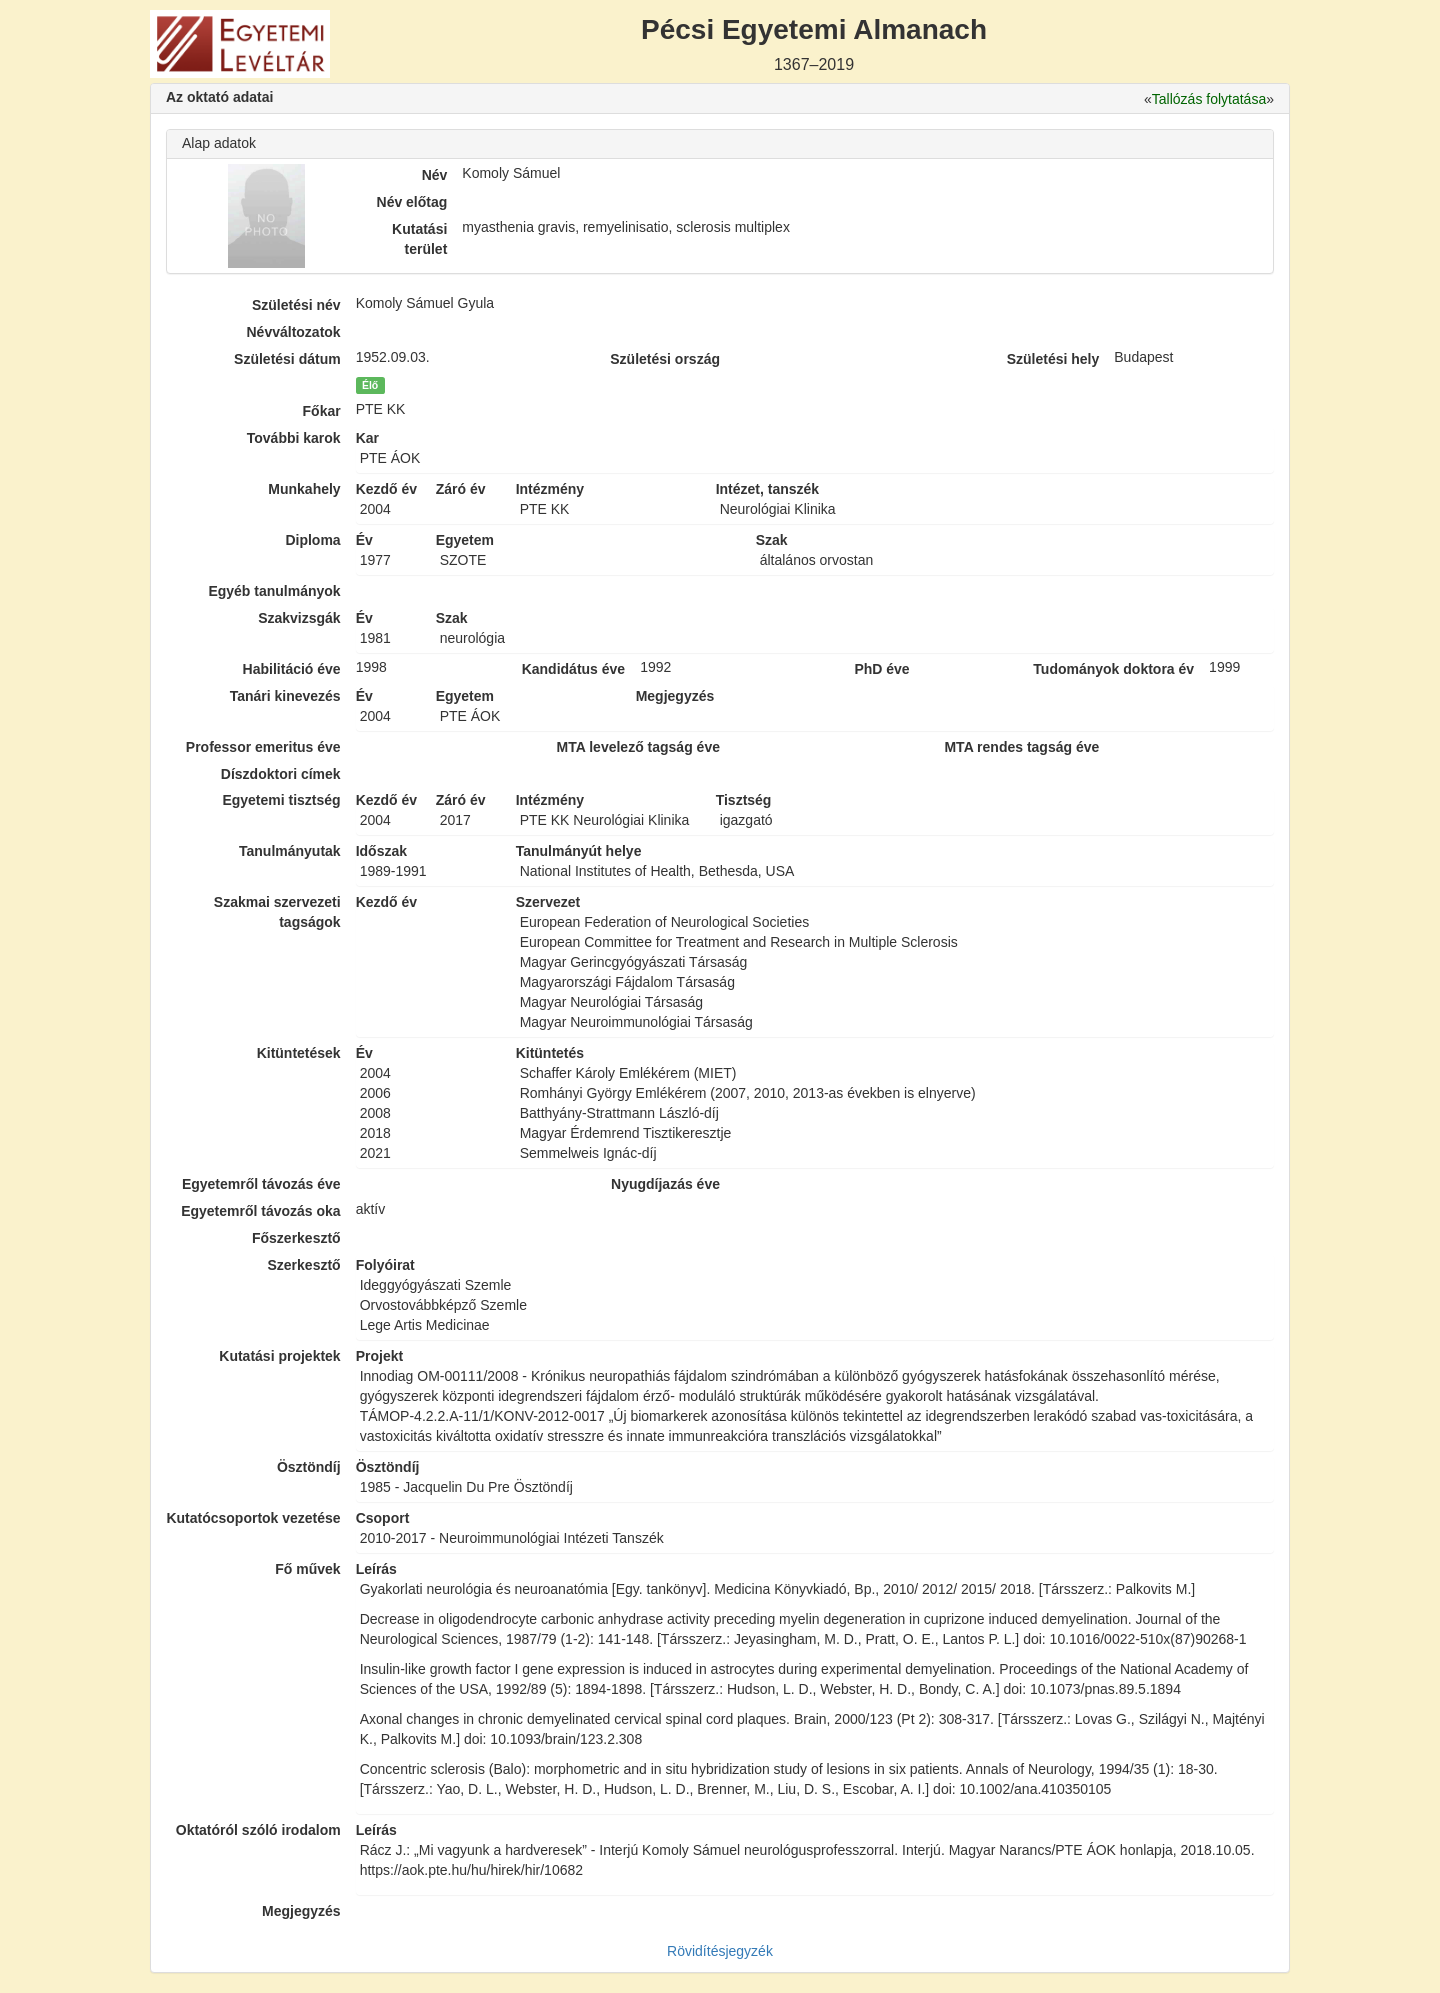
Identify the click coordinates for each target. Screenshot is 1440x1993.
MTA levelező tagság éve (638, 747)
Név (435, 175)
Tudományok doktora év (1113, 669)
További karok (294, 438)
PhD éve (881, 669)
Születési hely (1053, 359)
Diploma (312, 540)
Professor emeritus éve (263, 747)
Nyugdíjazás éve (665, 1184)
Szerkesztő (304, 1265)
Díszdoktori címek (281, 774)
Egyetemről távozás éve (261, 1184)
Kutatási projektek (279, 1356)
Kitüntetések (299, 1053)
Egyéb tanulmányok (274, 591)
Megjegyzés (301, 1911)
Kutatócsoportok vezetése (253, 1518)
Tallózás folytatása (1209, 99)
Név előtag (412, 202)
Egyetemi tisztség (281, 800)
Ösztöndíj (309, 1467)
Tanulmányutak (290, 851)
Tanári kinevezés (285, 696)
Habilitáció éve (292, 669)
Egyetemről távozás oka (261, 1211)
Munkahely (304, 489)
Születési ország (665, 359)
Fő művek (307, 1569)
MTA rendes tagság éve (1021, 747)
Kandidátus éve (573, 669)
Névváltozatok (294, 332)
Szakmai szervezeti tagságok (277, 912)
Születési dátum (287, 359)
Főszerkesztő (296, 1238)
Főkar (322, 411)
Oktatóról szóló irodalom (258, 1830)
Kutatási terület (419, 239)
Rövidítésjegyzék (720, 1951)
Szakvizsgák (299, 618)
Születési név (296, 305)
